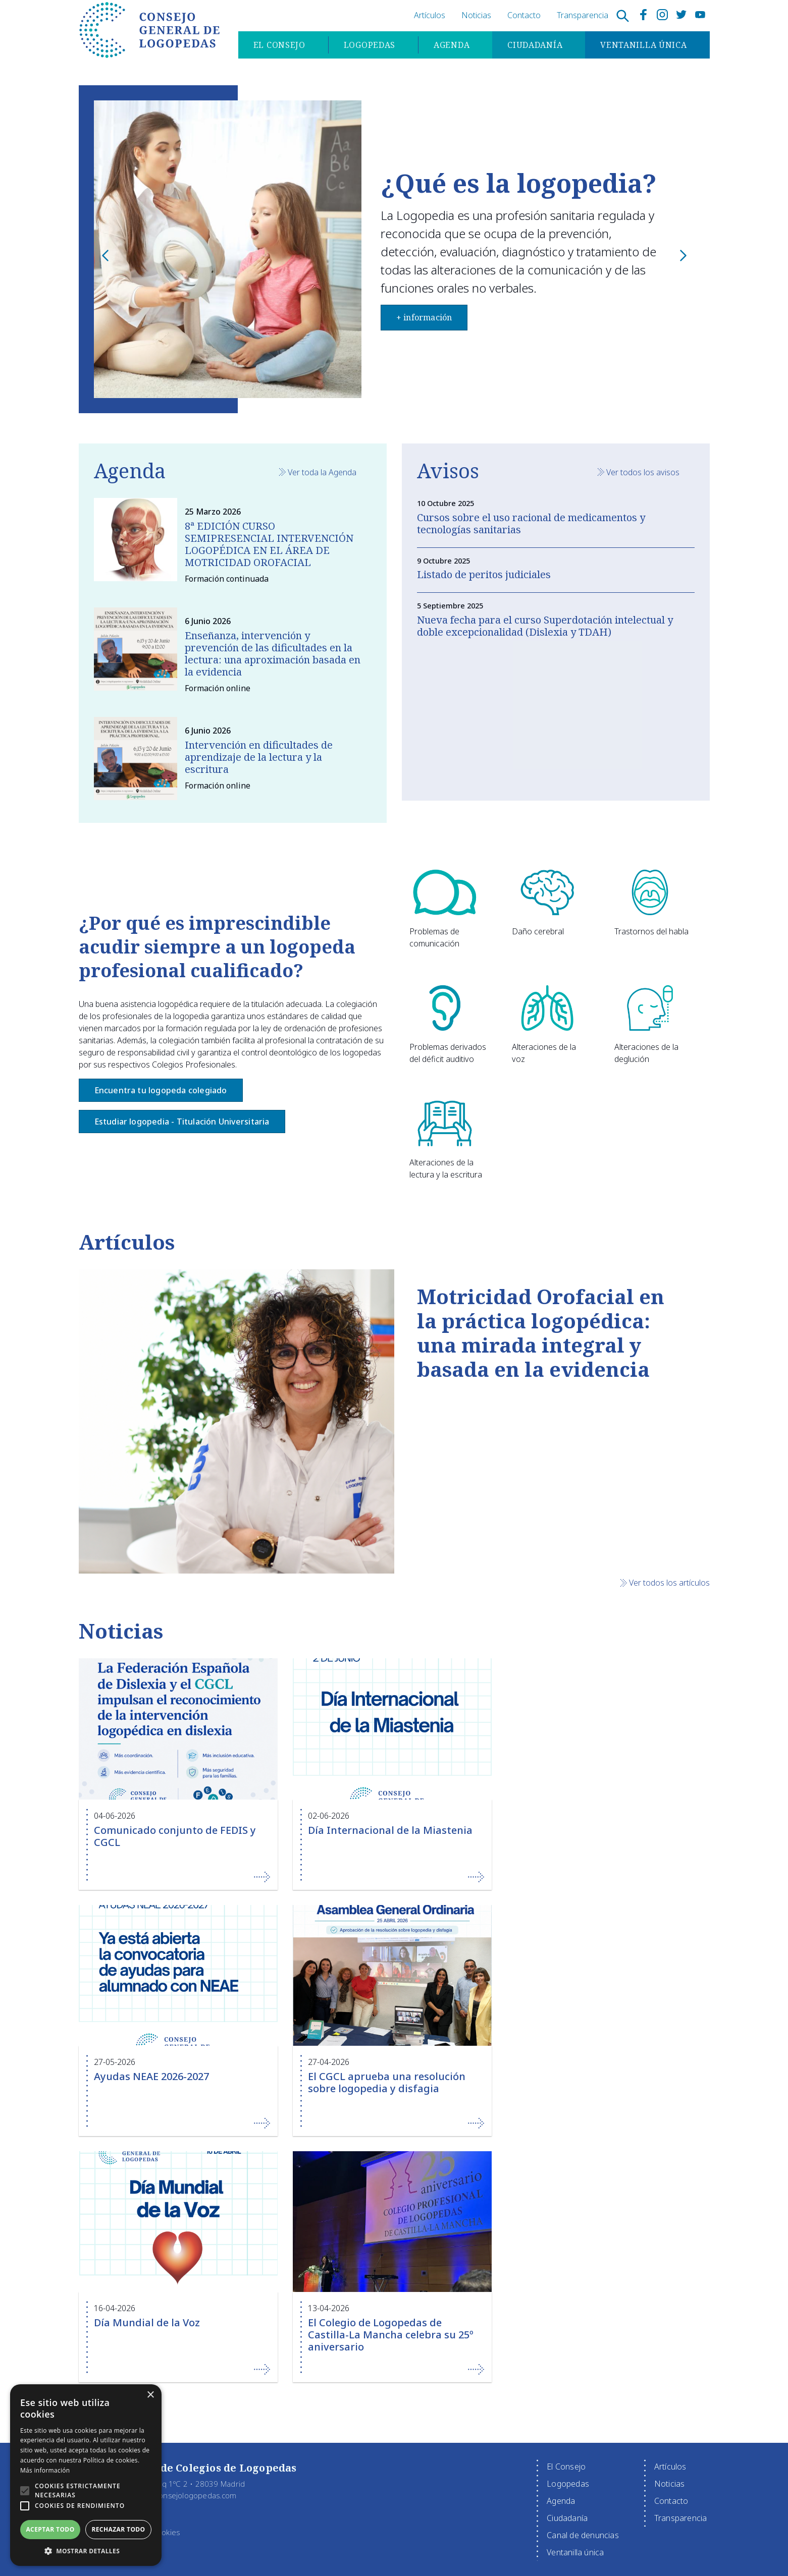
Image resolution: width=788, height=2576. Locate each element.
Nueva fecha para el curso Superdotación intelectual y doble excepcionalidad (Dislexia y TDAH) (545, 626)
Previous (106, 266)
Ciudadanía (534, 46)
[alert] (86, 2475)
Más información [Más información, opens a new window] (45, 2470)
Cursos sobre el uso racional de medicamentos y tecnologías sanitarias (531, 523)
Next (684, 266)
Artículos (429, 15)
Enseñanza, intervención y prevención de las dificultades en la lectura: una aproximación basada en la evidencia (272, 654)
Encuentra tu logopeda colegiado (160, 1090)
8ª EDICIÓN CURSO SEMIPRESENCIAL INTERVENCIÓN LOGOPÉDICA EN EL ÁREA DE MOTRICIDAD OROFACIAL (269, 544)
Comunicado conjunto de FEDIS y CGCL (175, 1836)
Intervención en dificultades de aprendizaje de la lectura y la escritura (259, 757)
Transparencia (582, 15)
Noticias (476, 15)
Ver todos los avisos (642, 472)
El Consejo (278, 46)
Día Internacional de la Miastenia (390, 1830)
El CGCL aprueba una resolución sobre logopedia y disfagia (386, 2082)
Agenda (450, 46)
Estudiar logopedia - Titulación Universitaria (182, 1121)
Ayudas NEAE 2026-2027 (151, 2076)
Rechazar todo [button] (118, 2529)
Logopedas (369, 46)
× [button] (150, 2395)
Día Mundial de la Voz (147, 2322)
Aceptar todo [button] (50, 2529)
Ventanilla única (642, 46)
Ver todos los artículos (669, 1582)
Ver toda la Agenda (322, 472)
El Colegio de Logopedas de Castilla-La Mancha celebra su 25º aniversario (391, 2335)
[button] (25, 2491)
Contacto (524, 15)
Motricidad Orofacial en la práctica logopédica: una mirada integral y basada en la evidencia (540, 1332)
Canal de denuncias (583, 2535)
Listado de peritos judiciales (484, 574)
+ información (168, 332)
